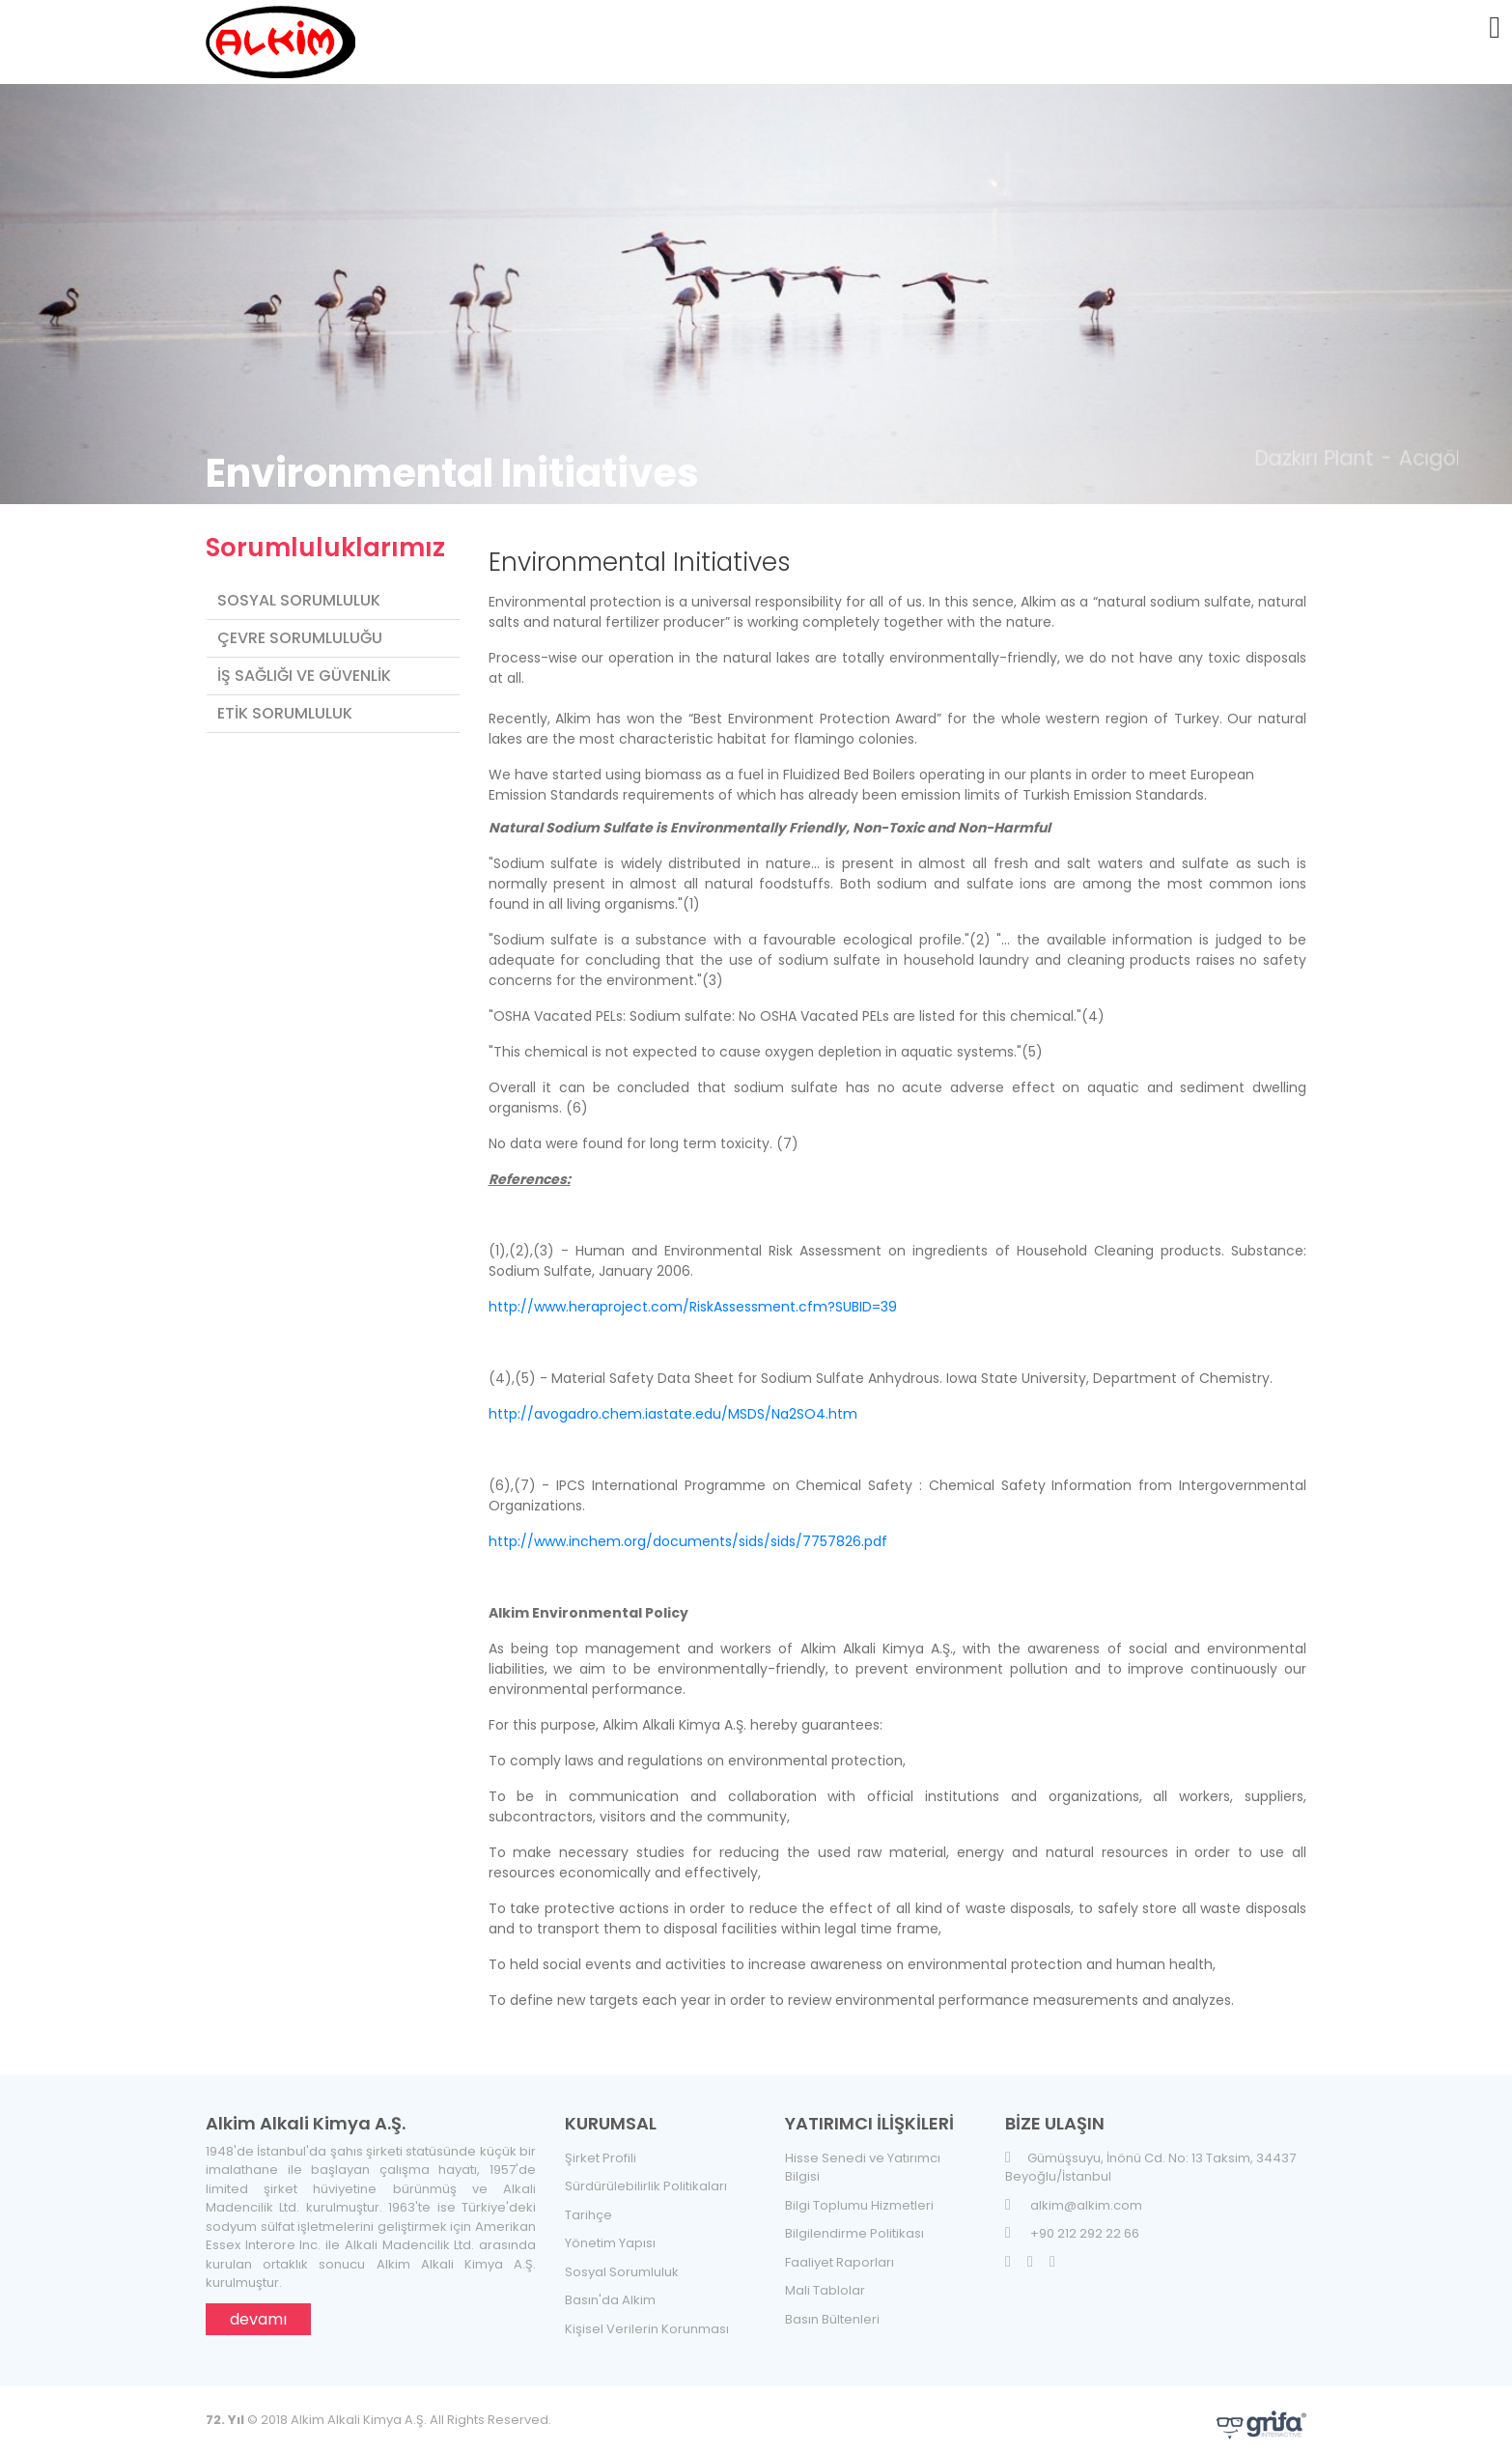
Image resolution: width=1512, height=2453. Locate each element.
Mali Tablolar (825, 2279)
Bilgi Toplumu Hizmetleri (859, 2194)
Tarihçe (588, 2203)
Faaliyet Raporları (839, 2251)
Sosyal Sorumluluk (298, 589)
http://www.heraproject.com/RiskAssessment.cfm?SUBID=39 (693, 1296)
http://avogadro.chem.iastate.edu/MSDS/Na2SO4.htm (673, 1403)
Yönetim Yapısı (610, 2232)
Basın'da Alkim (610, 2289)
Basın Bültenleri (832, 2307)
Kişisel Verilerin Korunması (647, 2317)
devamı (258, 2308)
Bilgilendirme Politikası (854, 2222)
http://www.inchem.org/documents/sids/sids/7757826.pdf (688, 1530)
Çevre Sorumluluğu (299, 626)
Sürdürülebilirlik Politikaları (646, 2175)
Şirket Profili (600, 2146)
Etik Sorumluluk (284, 702)
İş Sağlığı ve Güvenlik (304, 664)
